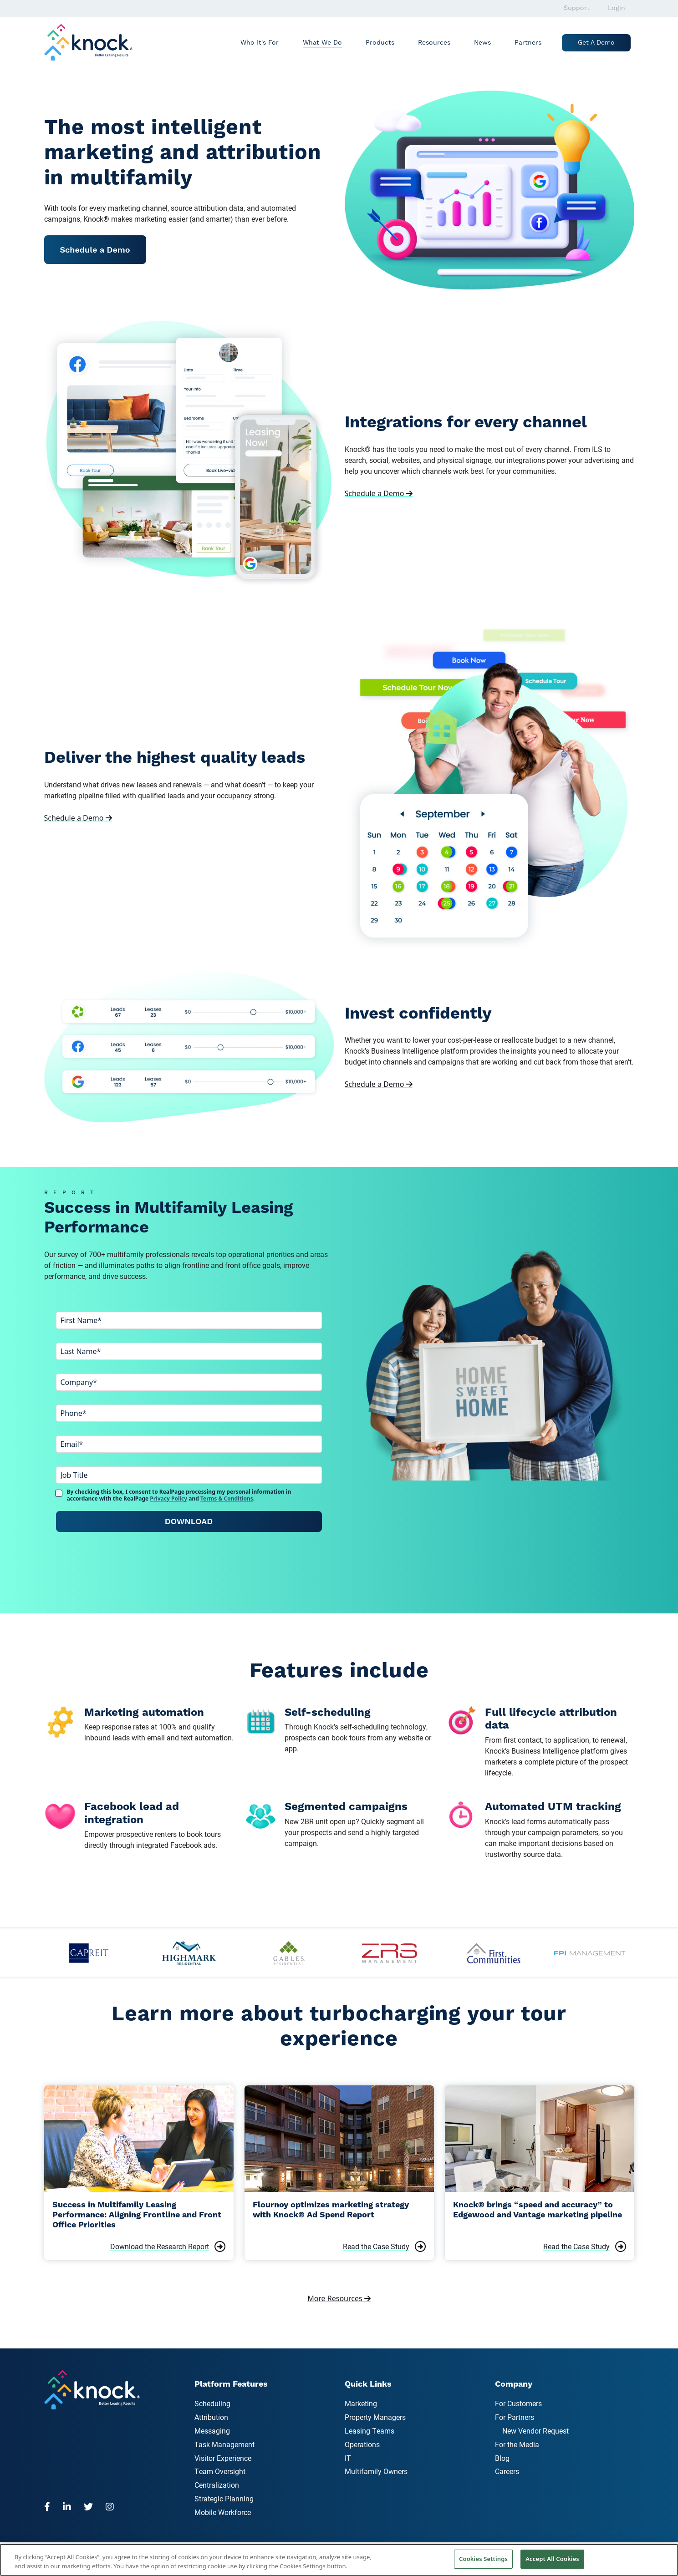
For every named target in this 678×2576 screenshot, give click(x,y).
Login (616, 8)
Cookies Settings (483, 2559)
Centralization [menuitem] (216, 2485)
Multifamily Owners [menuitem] (376, 2471)
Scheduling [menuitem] (212, 2403)
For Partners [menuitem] (514, 2417)
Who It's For (259, 43)
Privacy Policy (168, 1498)
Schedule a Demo (95, 249)
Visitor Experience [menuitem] (222, 2458)
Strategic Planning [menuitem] (224, 2498)
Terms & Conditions (226, 1498)
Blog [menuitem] (502, 2458)
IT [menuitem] (348, 2458)
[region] (339, 2560)
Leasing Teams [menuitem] (369, 2430)
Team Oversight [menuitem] (219, 2471)
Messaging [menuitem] (212, 2430)
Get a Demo (596, 43)
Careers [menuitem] (507, 2471)
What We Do (322, 43)
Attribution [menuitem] (211, 2417)
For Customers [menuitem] (518, 2403)
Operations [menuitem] (362, 2444)
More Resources (339, 2298)
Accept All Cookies (552, 2559)
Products (380, 43)
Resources (434, 43)
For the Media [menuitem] (517, 2444)
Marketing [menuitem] (361, 2403)
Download (189, 1521)
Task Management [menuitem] (224, 2444)
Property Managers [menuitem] (375, 2417)
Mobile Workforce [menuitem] (222, 2512)
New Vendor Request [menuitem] (535, 2430)
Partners (528, 43)
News (482, 43)
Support (577, 8)
